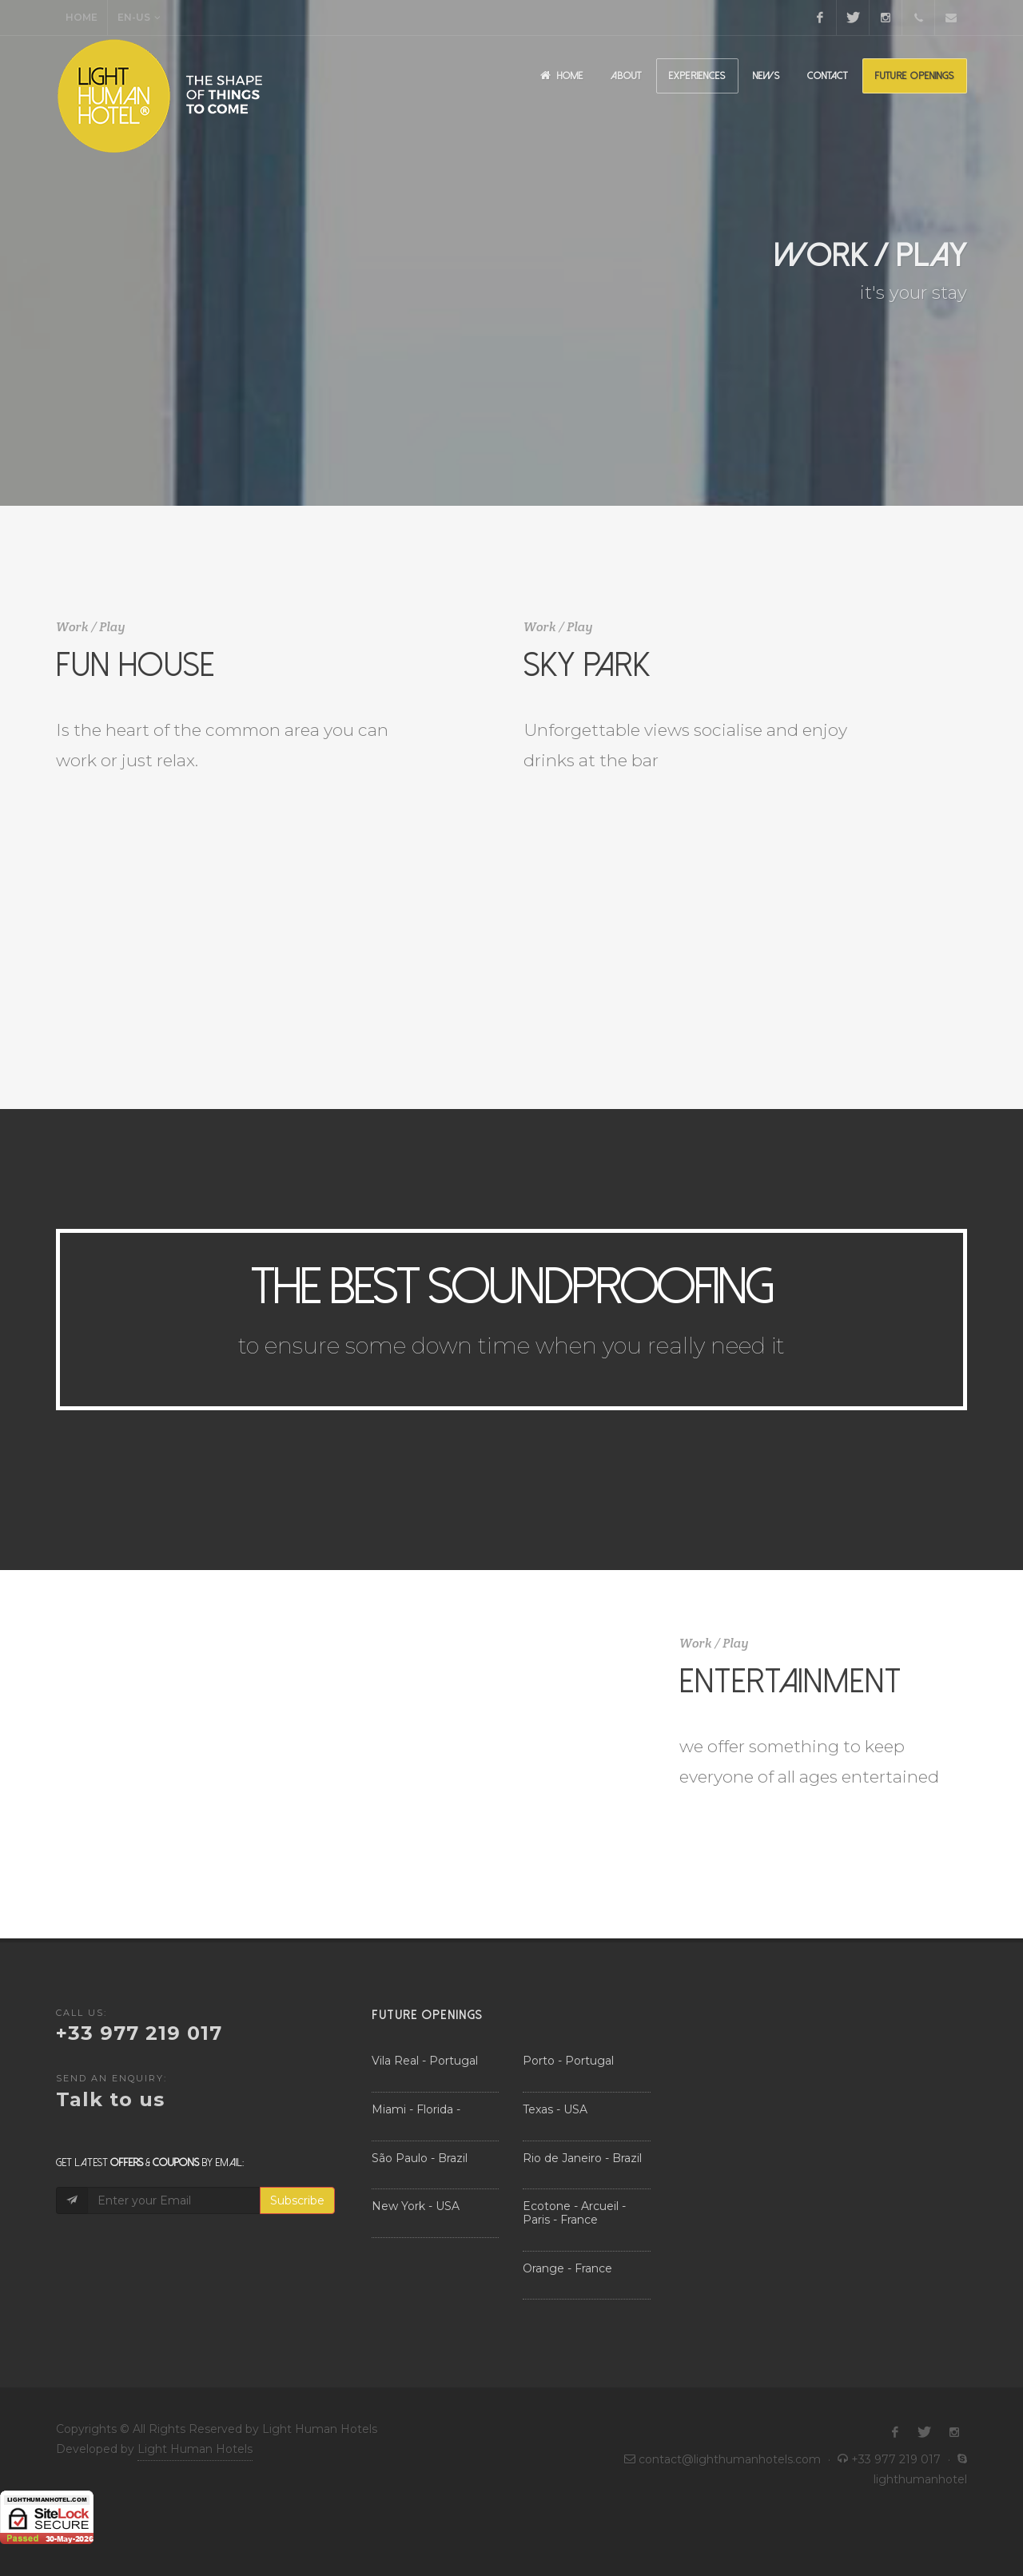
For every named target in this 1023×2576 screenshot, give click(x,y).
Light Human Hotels (195, 2449)
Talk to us (110, 2099)
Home (82, 17)
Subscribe (297, 2200)
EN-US (139, 17)
